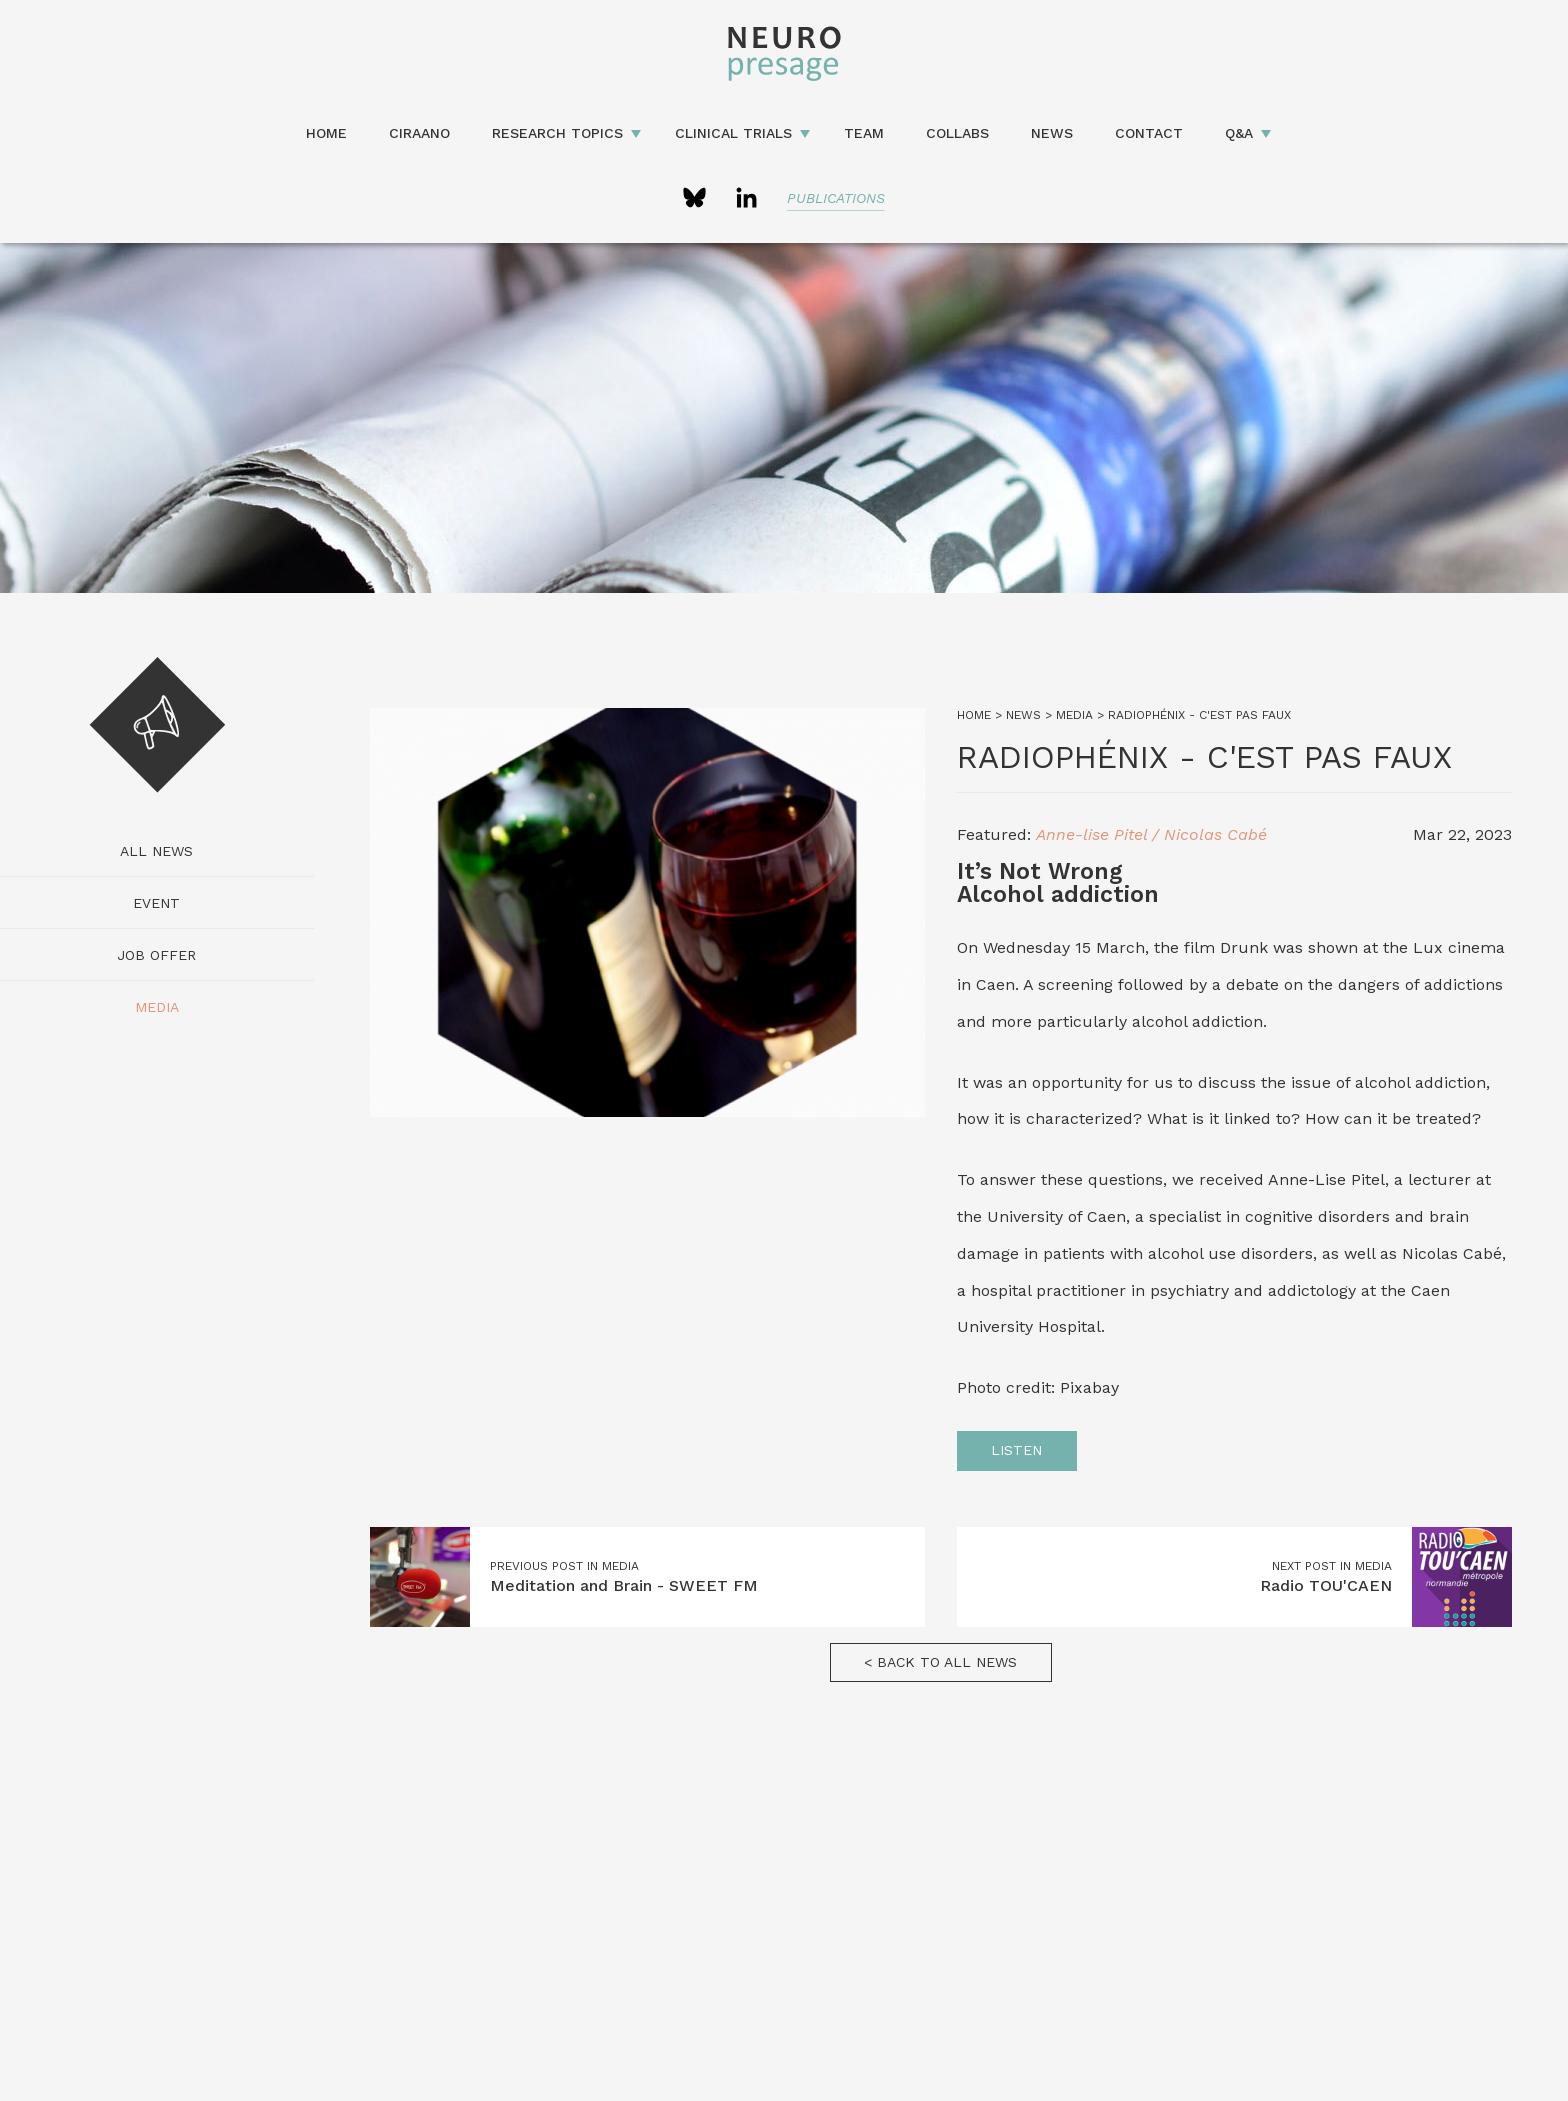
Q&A (1239, 133)
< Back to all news (940, 1662)
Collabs (957, 133)
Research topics (557, 133)
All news (156, 851)
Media (157, 1007)
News (1052, 133)
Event (156, 903)
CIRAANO (419, 133)
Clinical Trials (733, 133)
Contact (1149, 133)
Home (326, 133)
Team (864, 133)
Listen (1016, 1450)
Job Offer (156, 955)
